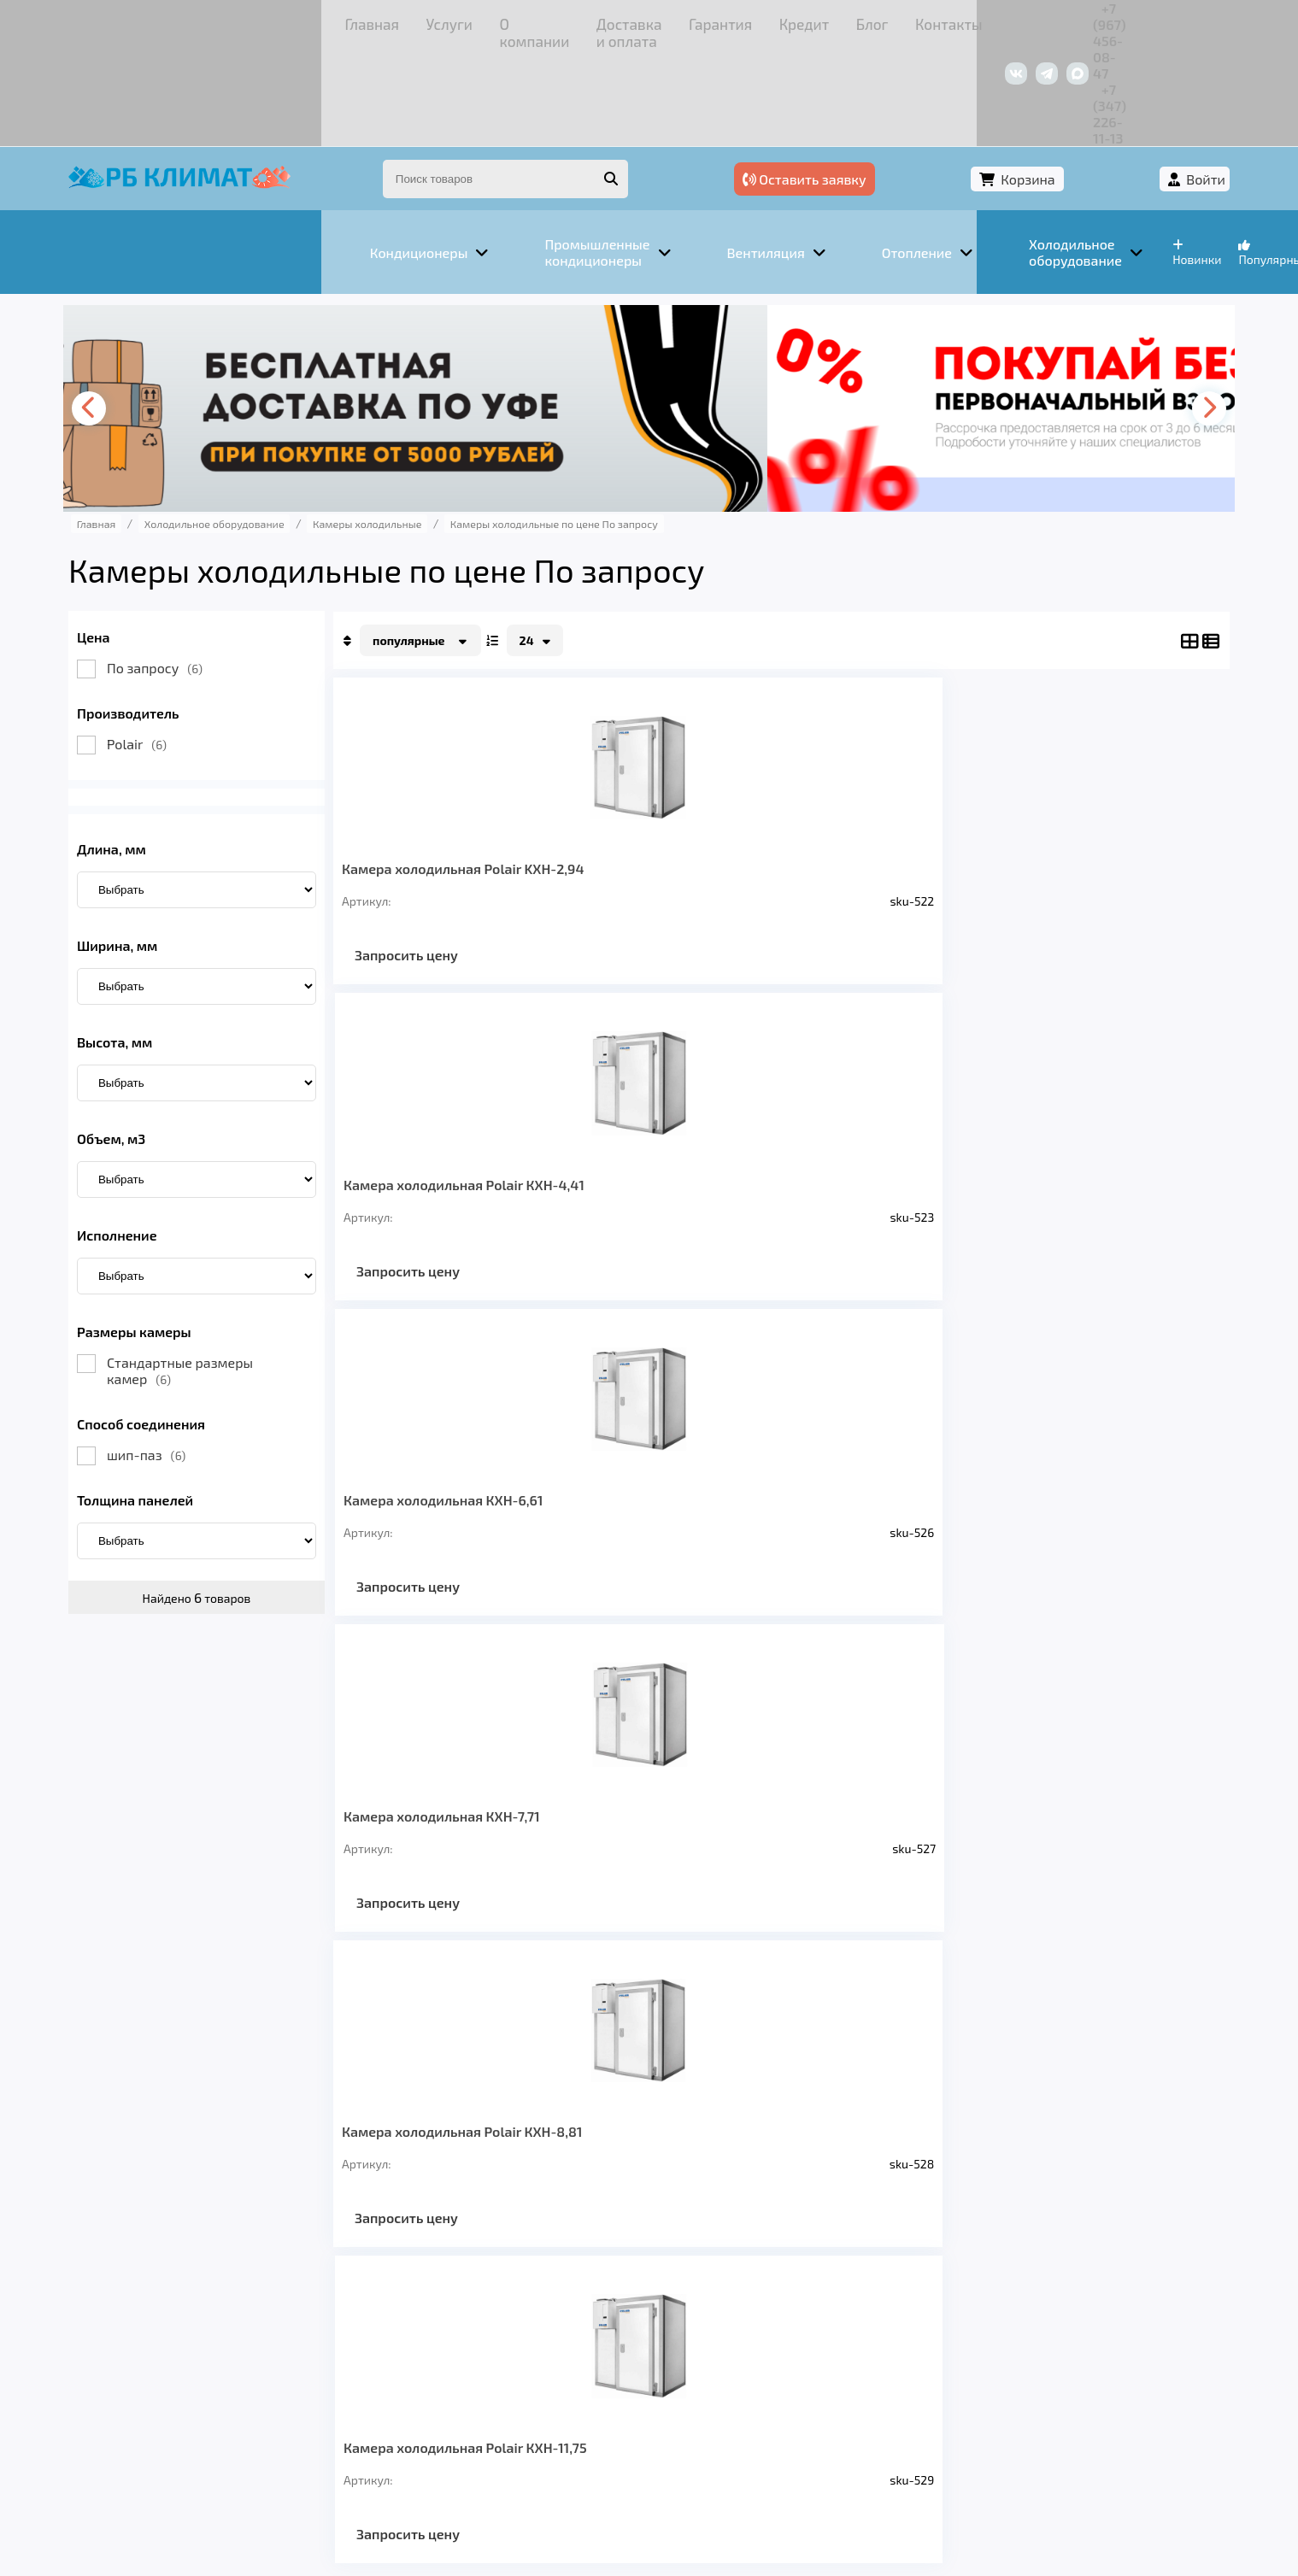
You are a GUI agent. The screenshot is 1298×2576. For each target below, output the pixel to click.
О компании (323, 21)
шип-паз (227, 1355)
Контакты (733, 21)
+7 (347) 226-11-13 (1092, 21)
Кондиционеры (210, 2331)
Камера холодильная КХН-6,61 (864, 776)
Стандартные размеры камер (261, 1270)
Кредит (615, 21)
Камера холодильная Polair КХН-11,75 (680, 1109)
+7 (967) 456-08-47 (963, 21)
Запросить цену (487, 871)
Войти (1124, 83)
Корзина (1030, 83)
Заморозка (563, 2331)
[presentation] (175, 308)
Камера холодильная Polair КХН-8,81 (492, 1109)
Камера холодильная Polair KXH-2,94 (492, 776)
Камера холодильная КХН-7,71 (1047, 776)
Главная (183, 21)
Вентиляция (340, 2331)
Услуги (247, 21)
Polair (218, 644)
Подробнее (909, 2461)
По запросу (236, 568)
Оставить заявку (890, 83)
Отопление (453, 2331)
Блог (670, 21)
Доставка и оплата (439, 21)
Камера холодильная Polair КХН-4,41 (680, 776)
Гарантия (546, 21)
